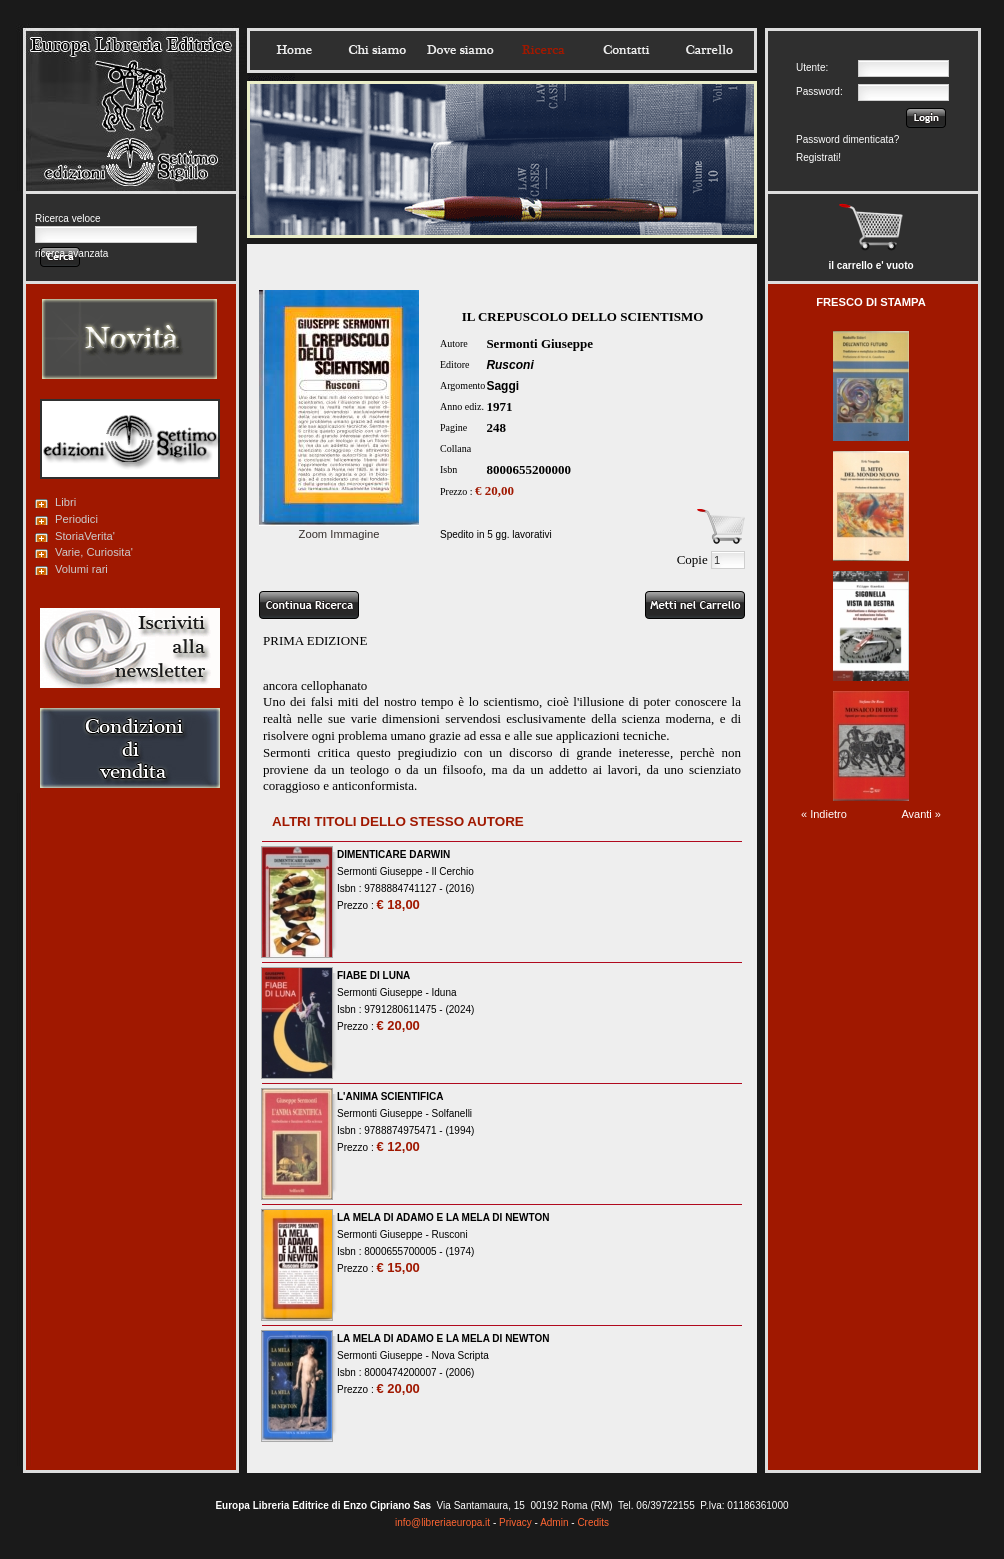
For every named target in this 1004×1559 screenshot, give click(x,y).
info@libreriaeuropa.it (442, 1522)
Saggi (502, 386)
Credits (593, 1522)
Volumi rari (81, 569)
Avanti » (921, 814)
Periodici (76, 519)
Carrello (709, 50)
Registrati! (818, 157)
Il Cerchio (453, 871)
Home (294, 50)
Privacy (515, 1522)
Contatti (626, 50)
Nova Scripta (460, 1355)
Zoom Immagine (339, 528)
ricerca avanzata (71, 253)
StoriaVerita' (85, 536)
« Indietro (824, 814)
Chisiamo (377, 50)
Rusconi (509, 365)
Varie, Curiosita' (94, 552)
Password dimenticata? (847, 139)
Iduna (444, 992)
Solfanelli (452, 1113)
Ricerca (543, 50)
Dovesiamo (460, 50)
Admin (554, 1522)
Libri (65, 502)
